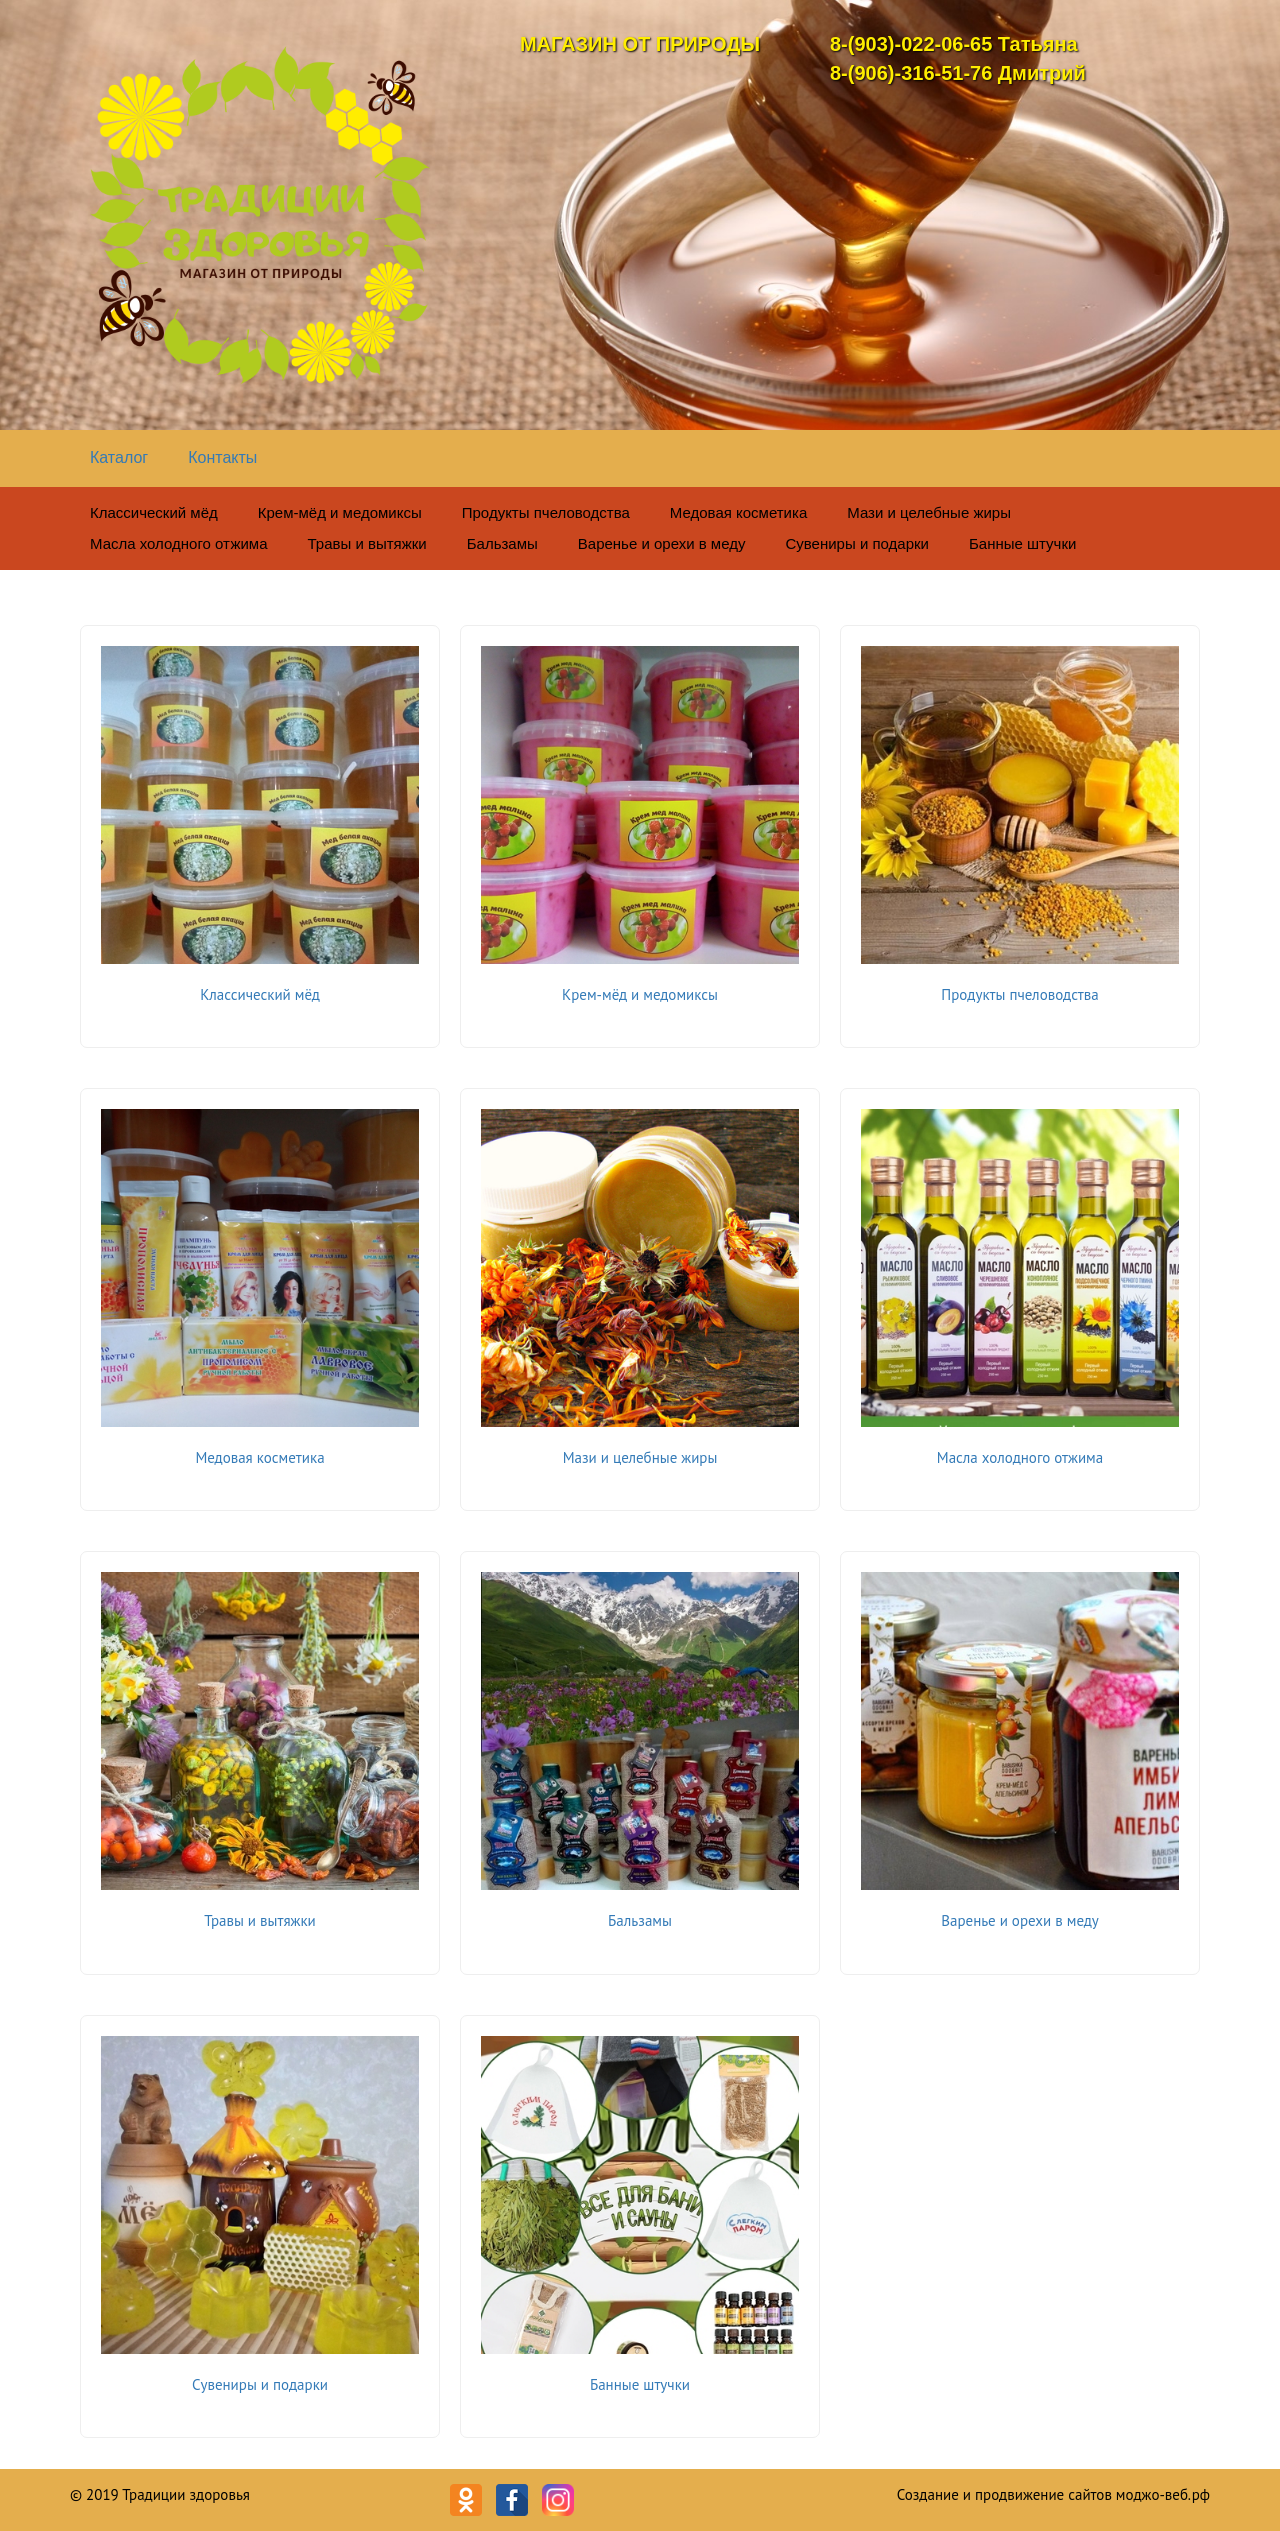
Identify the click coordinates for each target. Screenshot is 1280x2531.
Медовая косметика (738, 512)
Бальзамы (502, 543)
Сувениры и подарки (857, 543)
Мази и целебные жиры (929, 512)
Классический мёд (154, 512)
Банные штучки (1022, 543)
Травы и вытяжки (367, 543)
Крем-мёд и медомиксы (340, 512)
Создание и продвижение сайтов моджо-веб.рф (1053, 2494)
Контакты (222, 457)
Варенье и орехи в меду (662, 543)
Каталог (119, 457)
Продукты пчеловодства (546, 512)
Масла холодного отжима (179, 543)
